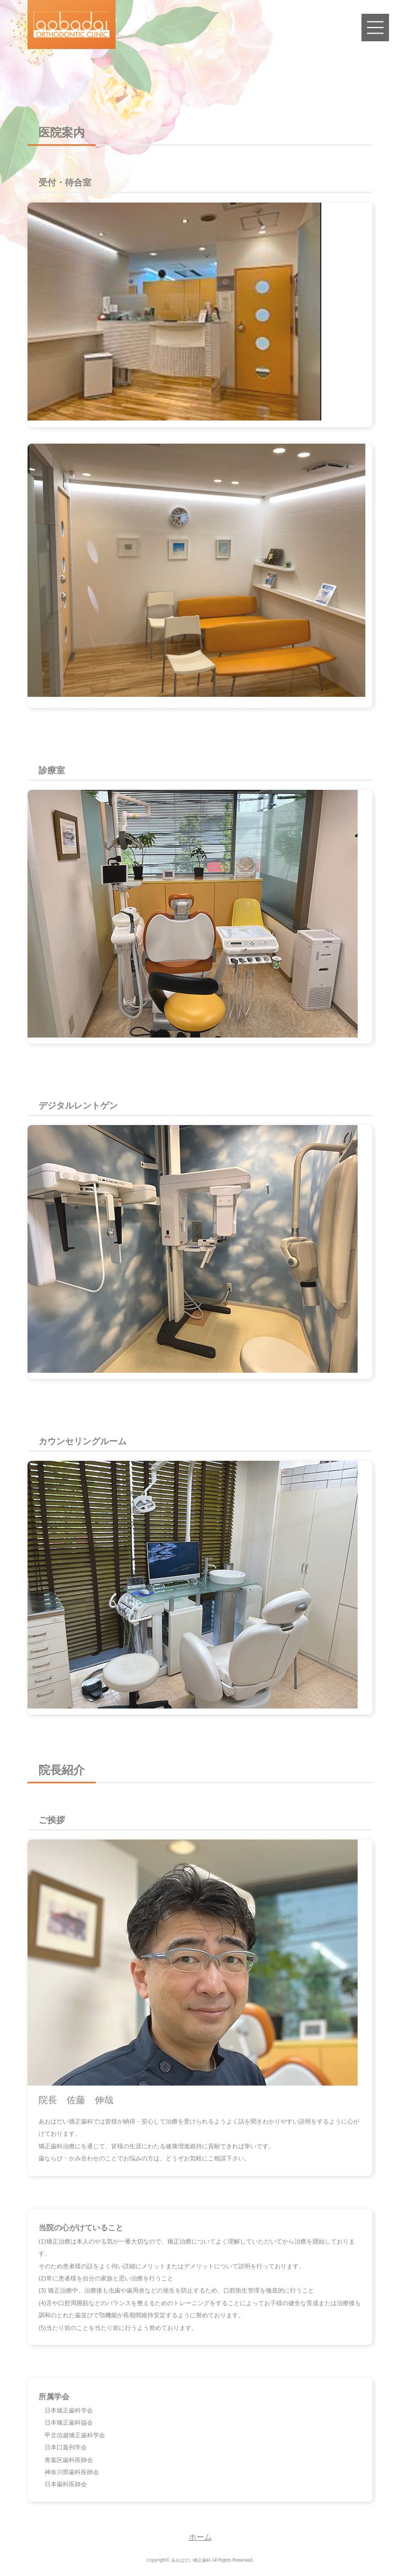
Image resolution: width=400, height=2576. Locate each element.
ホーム (200, 2537)
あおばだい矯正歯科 (191, 2560)
